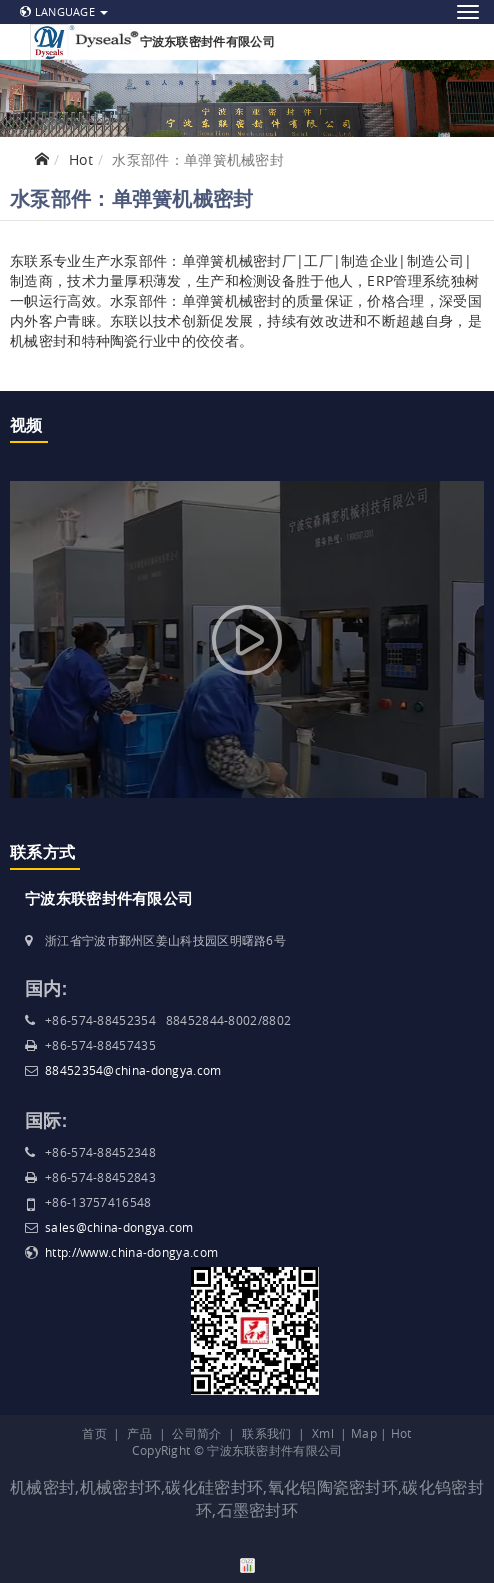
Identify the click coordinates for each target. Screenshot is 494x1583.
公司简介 (196, 1433)
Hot (81, 159)
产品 (139, 1433)
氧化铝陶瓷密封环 (333, 1487)
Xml (323, 1433)
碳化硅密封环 (214, 1487)
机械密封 (42, 1487)
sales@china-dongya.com (119, 1227)
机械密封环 (121, 1487)
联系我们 (266, 1433)
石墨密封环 (258, 1510)
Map (364, 1433)
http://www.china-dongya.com (131, 1252)
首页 (94, 1433)
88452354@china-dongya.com (133, 1070)
